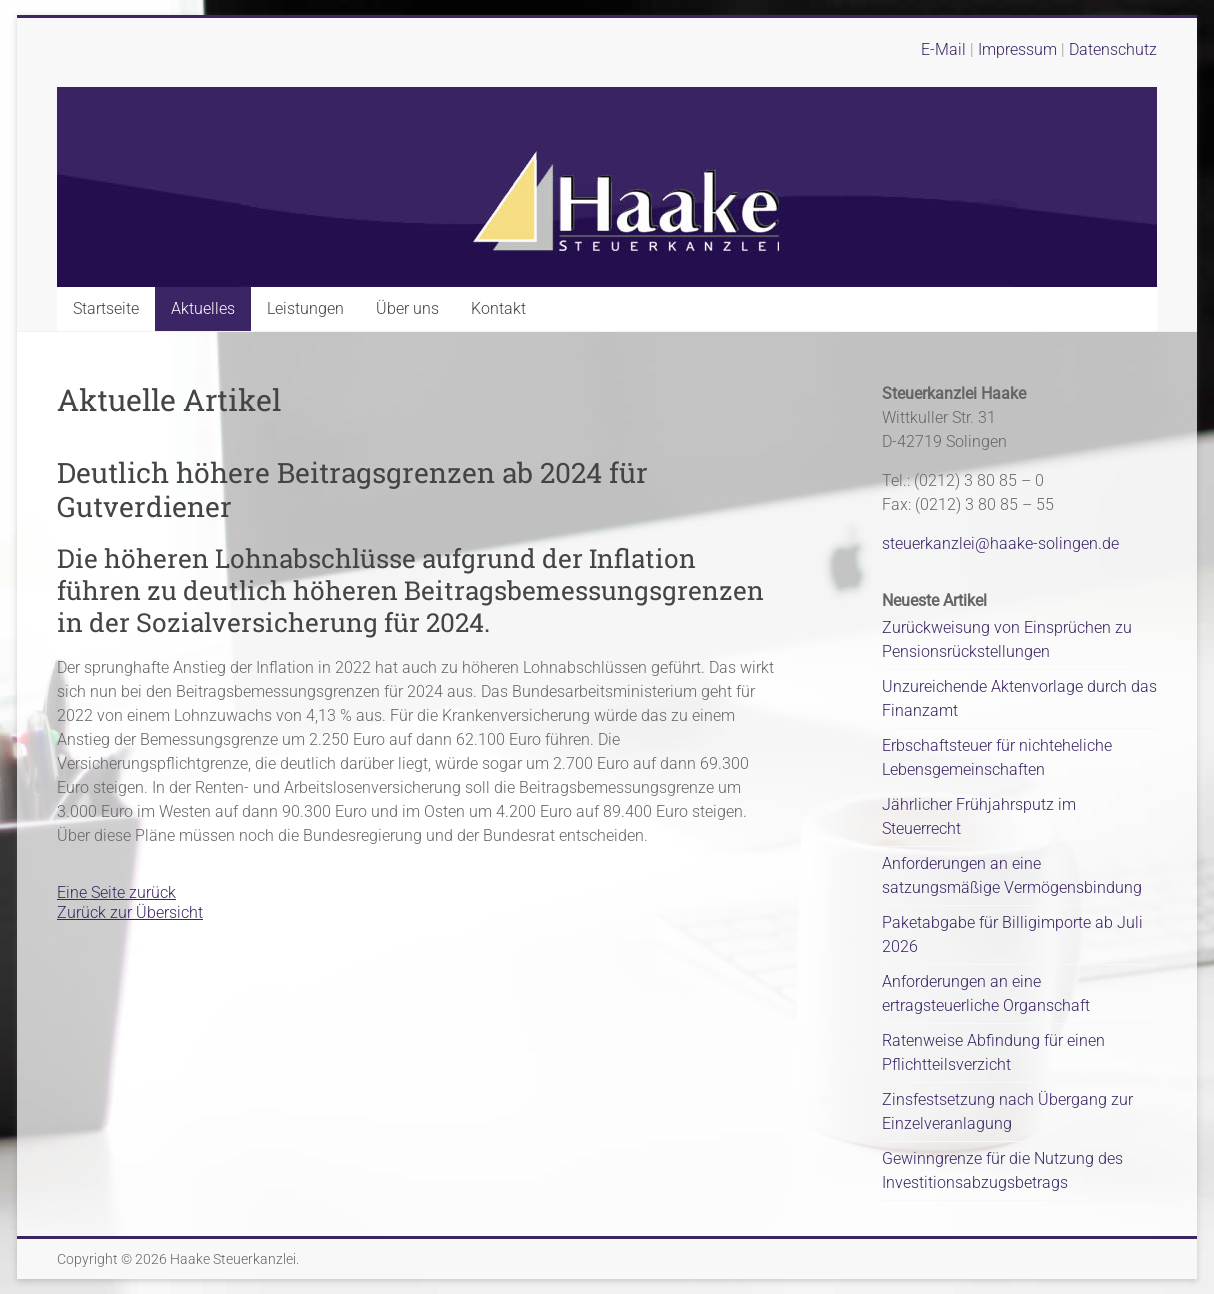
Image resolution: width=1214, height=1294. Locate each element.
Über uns (407, 308)
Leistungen (305, 308)
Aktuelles (203, 308)
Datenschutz (1113, 49)
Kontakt (498, 308)
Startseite (106, 308)
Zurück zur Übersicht (130, 912)
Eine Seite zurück (116, 892)
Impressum (1019, 49)
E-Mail (943, 49)
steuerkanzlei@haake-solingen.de (1000, 543)
